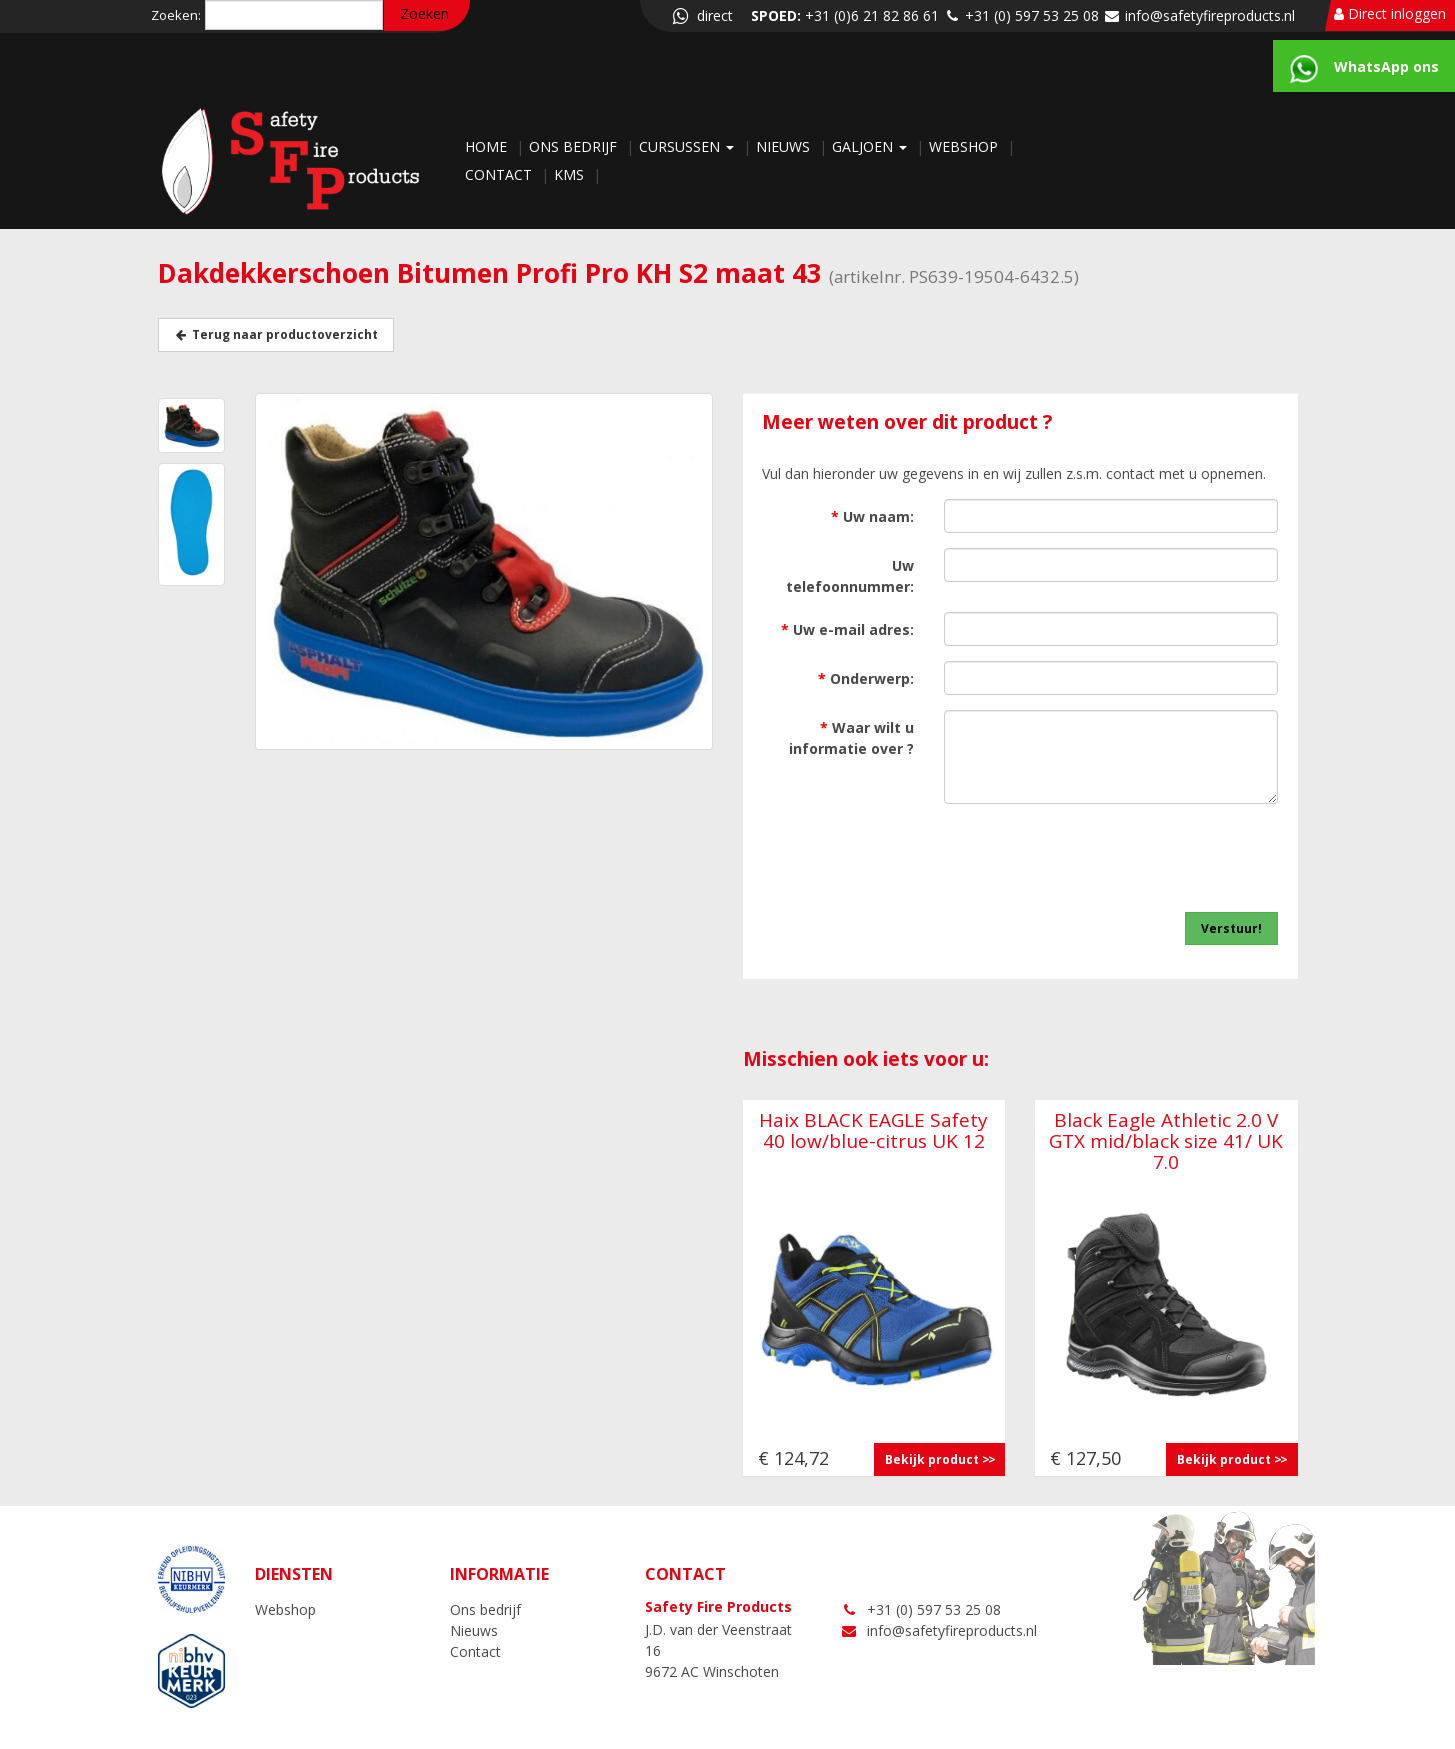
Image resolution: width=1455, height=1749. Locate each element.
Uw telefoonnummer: (850, 576)
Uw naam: (872, 516)
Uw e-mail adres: (847, 629)
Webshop (965, 146)
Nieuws (785, 146)
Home (488, 146)
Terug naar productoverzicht (276, 334)
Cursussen (688, 146)
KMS (571, 174)
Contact (500, 174)
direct (701, 15)
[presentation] (1126, 858)
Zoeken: (176, 15)
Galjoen (871, 146)
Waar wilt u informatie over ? (851, 738)
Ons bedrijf (575, 146)
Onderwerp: (866, 678)
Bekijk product (932, 1459)
